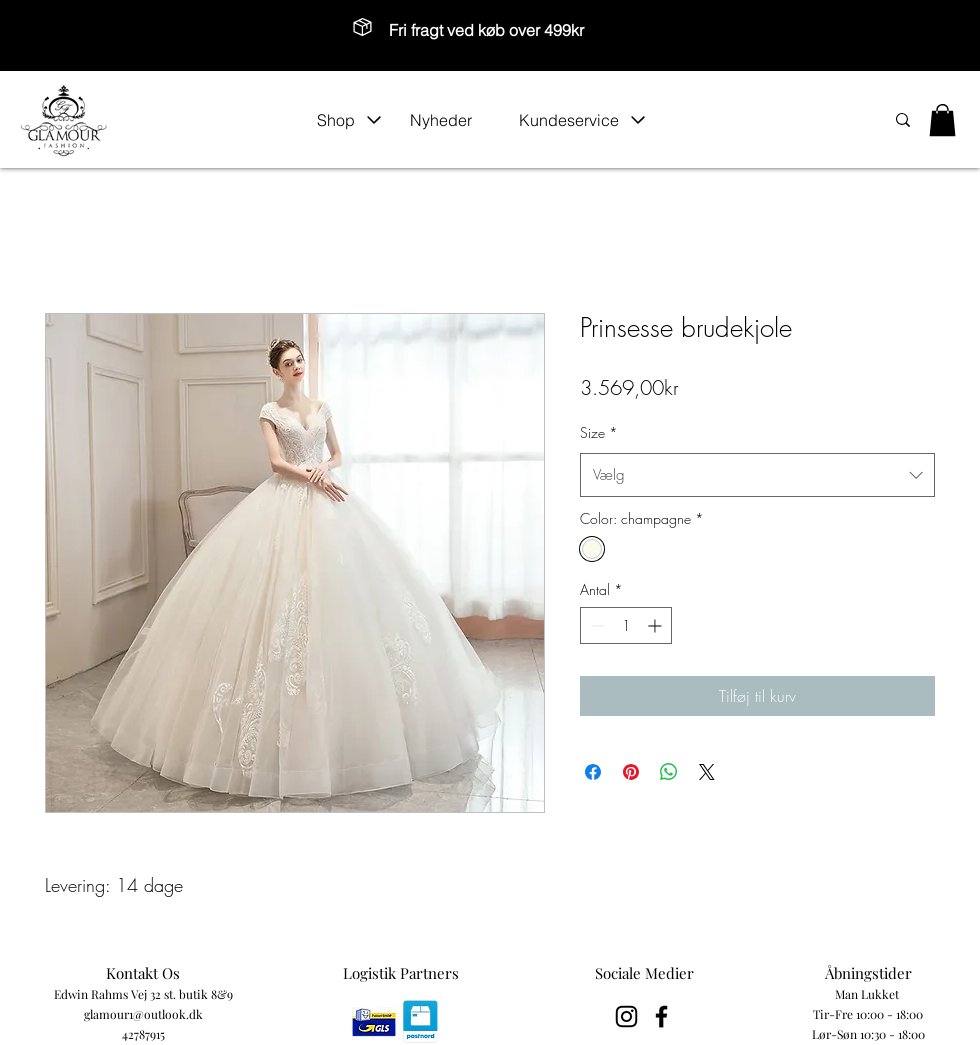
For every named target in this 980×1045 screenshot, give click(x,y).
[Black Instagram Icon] (626, 1016)
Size (599, 432)
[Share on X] (707, 772)
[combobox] (757, 475)
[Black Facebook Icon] (661, 1016)
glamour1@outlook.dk (143, 1014)
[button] (349, 120)
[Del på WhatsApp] (669, 772)
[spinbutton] (626, 625)
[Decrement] (595, 625)
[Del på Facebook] (593, 772)
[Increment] (656, 625)
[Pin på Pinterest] (631, 772)
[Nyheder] (454, 120)
